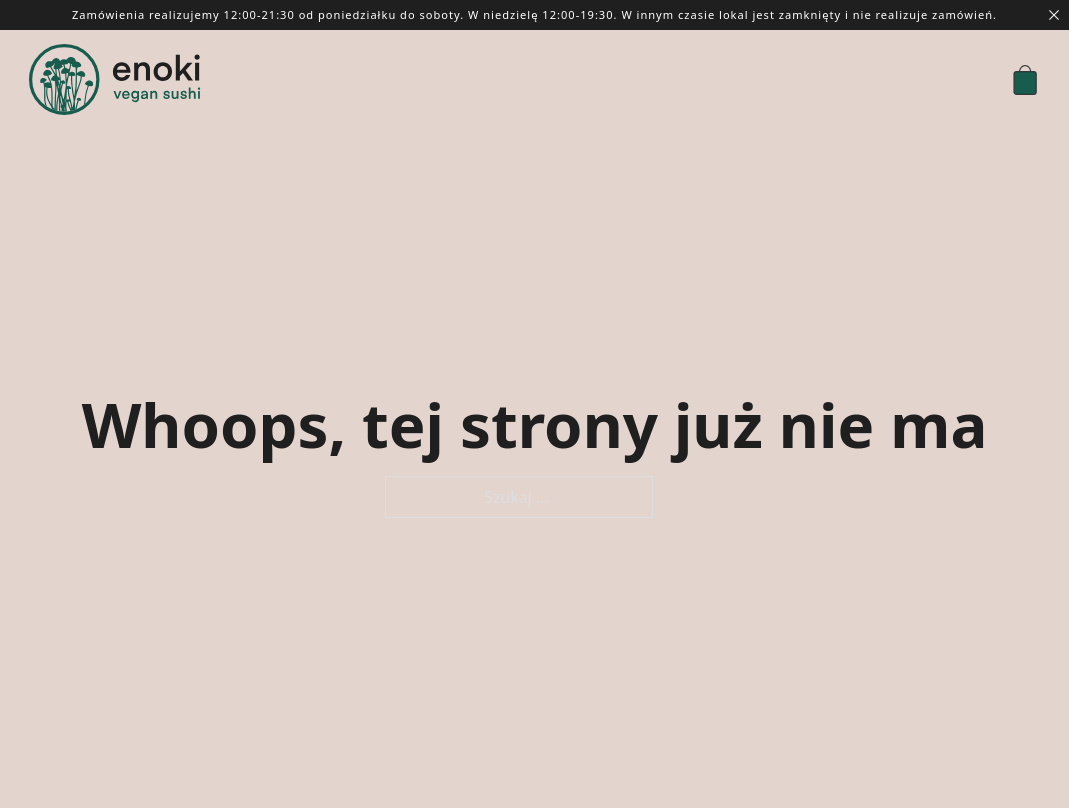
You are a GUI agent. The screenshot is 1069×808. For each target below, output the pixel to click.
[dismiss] (1054, 15)
